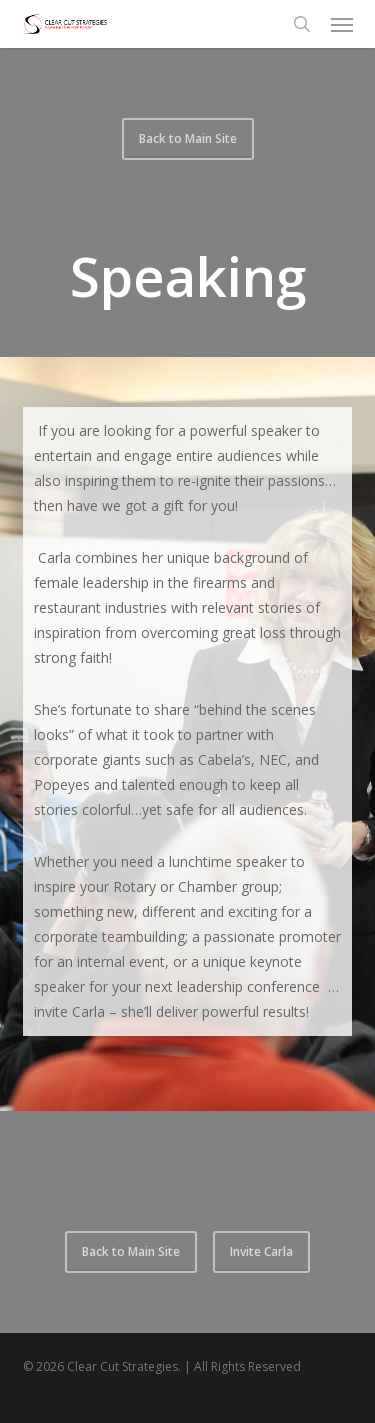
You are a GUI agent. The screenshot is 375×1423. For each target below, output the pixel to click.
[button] (342, 24)
